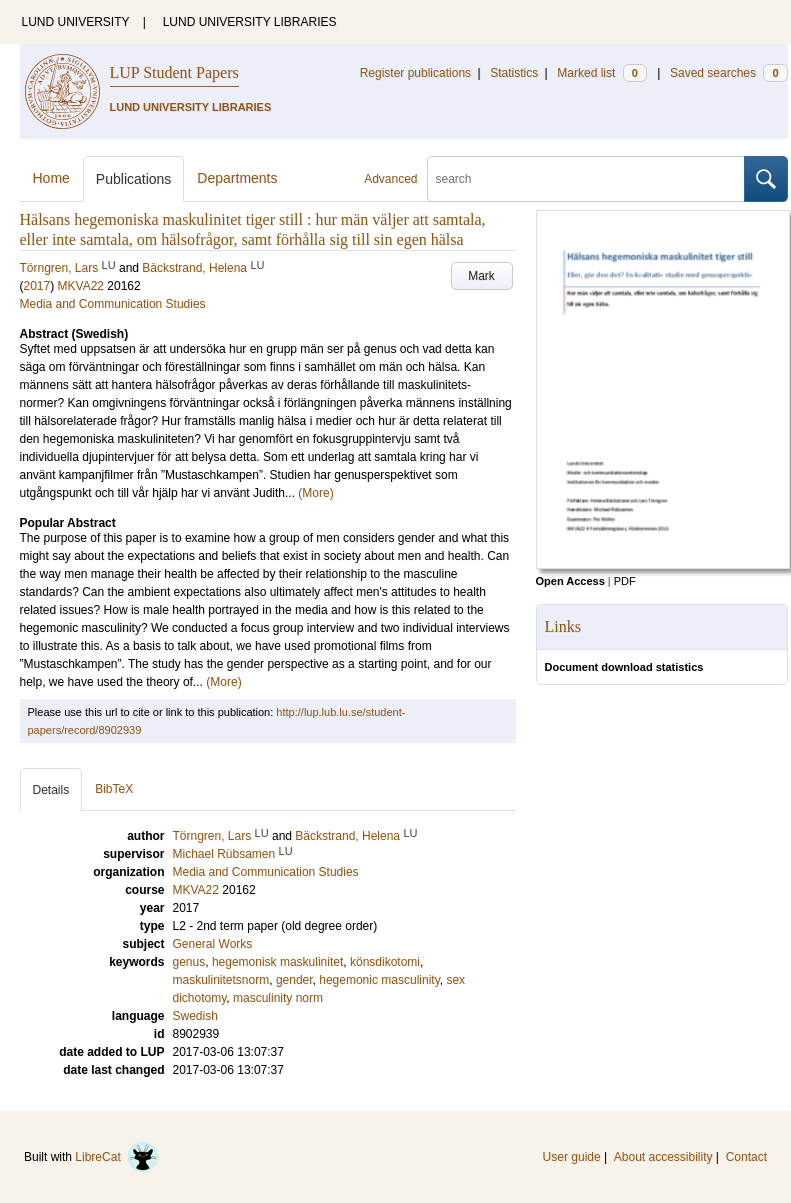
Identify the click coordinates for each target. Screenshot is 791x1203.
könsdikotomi (385, 962)
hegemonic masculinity (379, 980)
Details (51, 790)
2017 (37, 286)
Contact (746, 1157)
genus (189, 962)
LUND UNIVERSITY (76, 22)
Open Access (570, 581)
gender (294, 980)
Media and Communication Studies (113, 304)
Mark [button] (481, 276)
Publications (134, 179)
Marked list (601, 73)
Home (51, 178)
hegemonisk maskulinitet (277, 962)
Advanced (390, 179)
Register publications (415, 73)
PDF (625, 581)
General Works (213, 944)
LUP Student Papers (174, 72)
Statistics (514, 73)
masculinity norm (278, 998)
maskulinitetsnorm (221, 980)
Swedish (195, 1016)
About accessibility (663, 1157)
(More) (315, 493)
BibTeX (114, 789)
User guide (572, 1157)
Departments (237, 178)
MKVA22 (81, 286)
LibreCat (117, 1157)
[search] (586, 179)
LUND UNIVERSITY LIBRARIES (250, 22)
